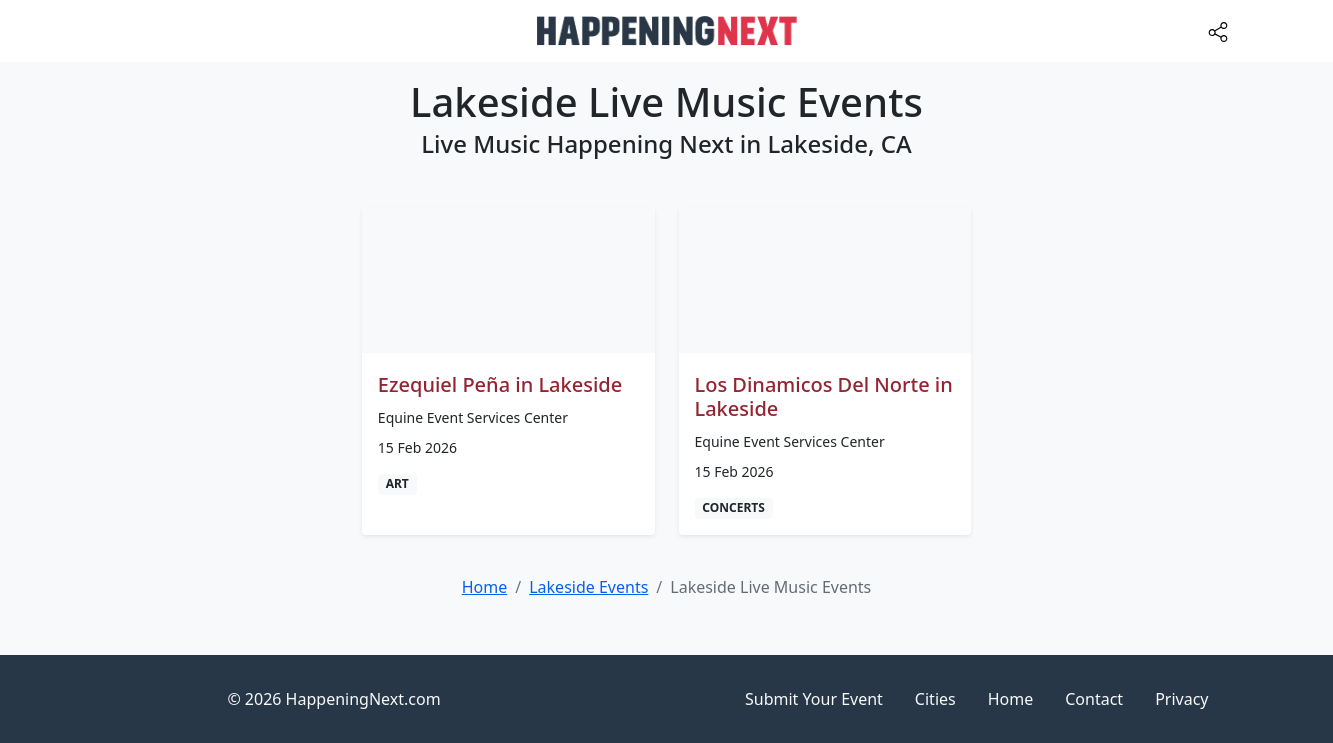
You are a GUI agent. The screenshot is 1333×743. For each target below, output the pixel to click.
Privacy (1181, 699)
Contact (1094, 699)
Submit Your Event (814, 699)
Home (1011, 699)
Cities (935, 699)
